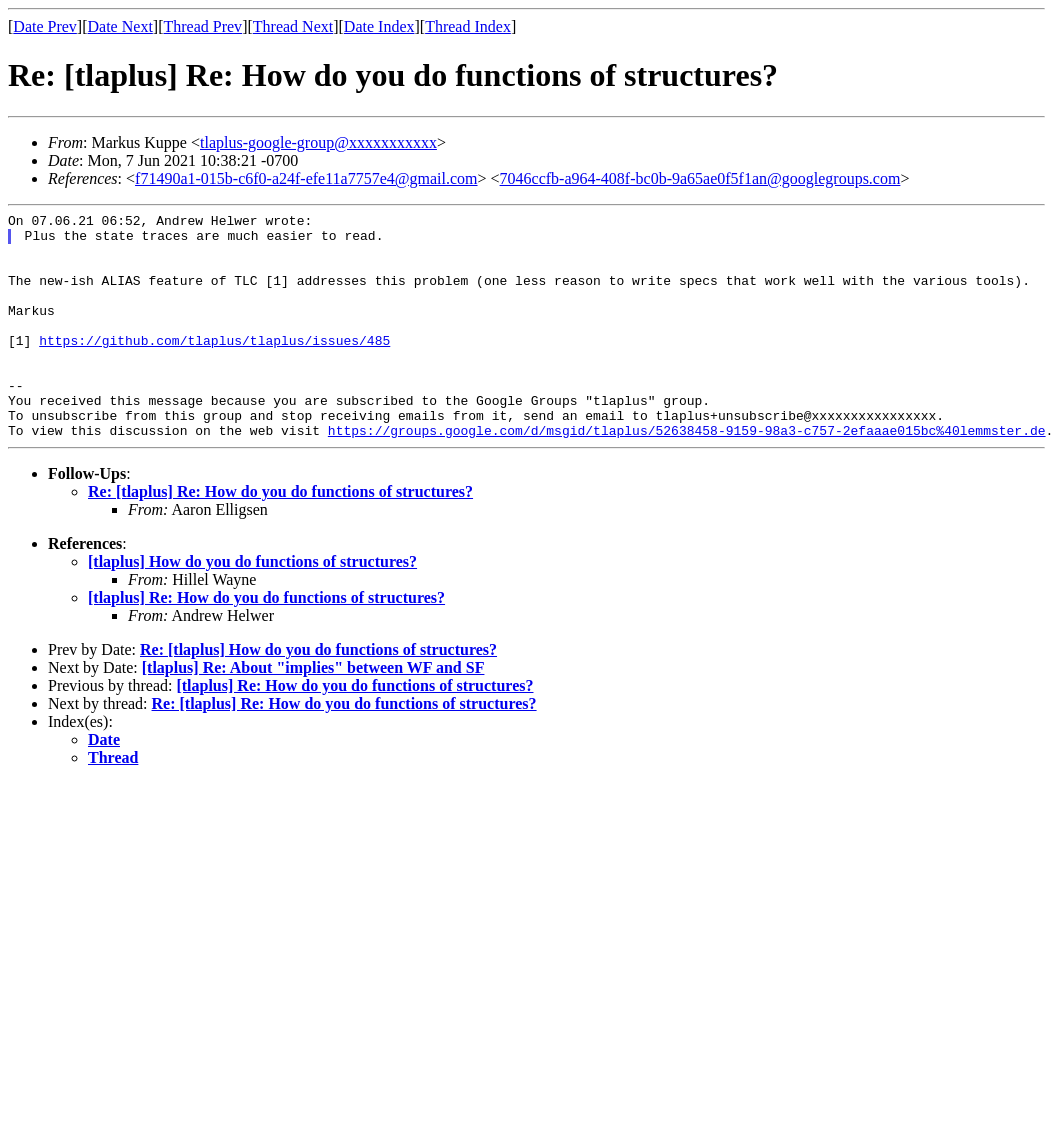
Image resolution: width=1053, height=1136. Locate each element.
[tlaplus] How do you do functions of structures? (252, 606)
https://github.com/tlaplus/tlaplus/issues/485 (214, 367)
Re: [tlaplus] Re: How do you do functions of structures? (280, 536)
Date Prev (45, 26)
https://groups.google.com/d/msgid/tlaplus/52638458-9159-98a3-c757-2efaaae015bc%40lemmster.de (687, 475)
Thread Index (468, 26)
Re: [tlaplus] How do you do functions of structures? (318, 694)
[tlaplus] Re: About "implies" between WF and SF (313, 712)
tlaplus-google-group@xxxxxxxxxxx (318, 142)
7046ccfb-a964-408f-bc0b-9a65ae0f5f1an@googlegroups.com (700, 178)
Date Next (120, 26)
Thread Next (293, 26)
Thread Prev (202, 26)
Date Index (379, 26)
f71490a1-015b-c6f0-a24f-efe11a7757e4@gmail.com (306, 178)
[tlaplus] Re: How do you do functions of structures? (266, 642)
